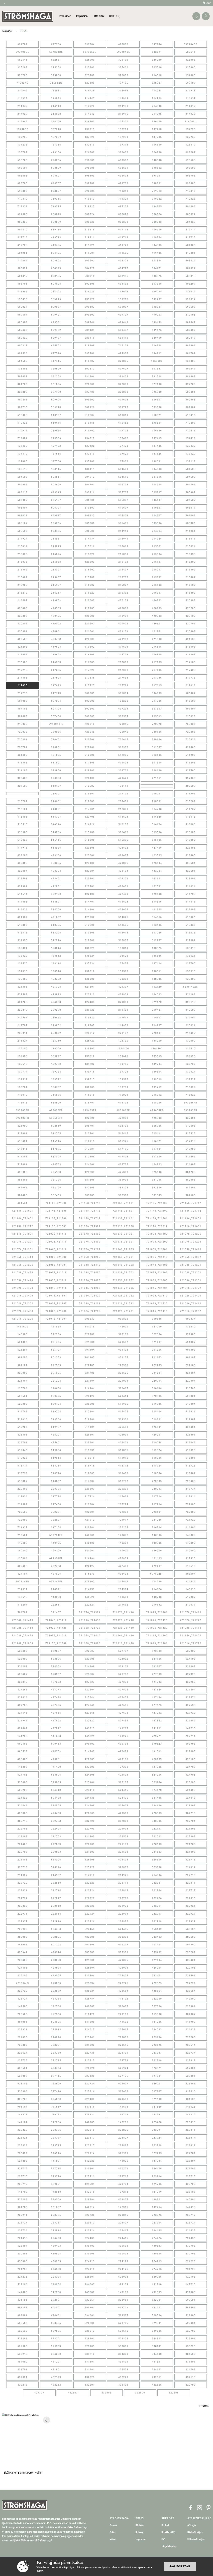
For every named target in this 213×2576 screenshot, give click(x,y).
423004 (157, 871)
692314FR (22, 1581)
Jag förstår (179, 2566)
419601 (90, 253)
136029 (90, 291)
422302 (157, 1118)
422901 (22, 886)
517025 (56, 1149)
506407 (157, 500)
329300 (90, 2045)
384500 (191, 2354)
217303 (123, 670)
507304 (191, 708)
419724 (157, 237)
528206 (22, 2338)
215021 (157, 546)
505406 (123, 523)
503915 (90, 276)
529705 (191, 2331)
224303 (56, 2269)
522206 (90, 1334)
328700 (123, 770)
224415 (123, 2230)
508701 (90, 1125)
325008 (191, 59)
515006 (191, 840)
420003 (90, 600)
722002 (22, 1519)
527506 (22, 1967)
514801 (56, 901)
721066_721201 (157, 1249)
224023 (157, 2029)
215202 (191, 561)
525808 (157, 1867)
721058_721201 (123, 1257)
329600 (157, 2099)
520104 (56, 1404)
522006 (157, 1334)
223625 (157, 2045)
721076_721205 (190, 1241)
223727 (56, 2137)
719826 (56, 430)
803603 (123, 1573)
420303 (191, 600)
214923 (22, 98)
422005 (123, 909)
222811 (191, 1882)
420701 (191, 623)
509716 (22, 407)
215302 (22, 569)
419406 (157, 253)
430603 (157, 2245)
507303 (157, 708)
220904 (157, 1380)
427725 (56, 1705)
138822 (22, 955)
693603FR (56, 1118)
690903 (191, 1743)
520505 (191, 1388)
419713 (56, 237)
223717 (123, 2176)
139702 (90, 1064)
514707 (191, 809)
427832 (123, 1720)
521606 (90, 1342)
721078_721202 (157, 1234)
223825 (123, 2145)
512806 (90, 940)
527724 (90, 2083)
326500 (90, 152)
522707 (123, 1651)
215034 (157, 554)
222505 (56, 1365)
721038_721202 (123, 1272)
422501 (157, 886)
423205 (56, 863)
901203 (56, 1357)
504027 (191, 268)
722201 (123, 1512)
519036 (123, 1450)
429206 (90, 1960)
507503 (90, 716)
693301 (22, 2307)
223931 (157, 2114)
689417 (191, 338)
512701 (90, 1133)
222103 (157, 1828)
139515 (90, 1079)
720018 (90, 724)
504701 (90, 484)
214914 (157, 531)
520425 (56, 1396)
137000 (191, 75)
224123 (123, 2261)
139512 (22, 1079)
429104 (22, 1975)
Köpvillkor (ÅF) (168, 2532)
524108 (191, 1658)
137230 (123, 137)
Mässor (113, 2539)
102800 (191, 1944)
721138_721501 (157, 1218)
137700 (56, 461)
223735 (22, 2060)
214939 (191, 98)
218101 (22, 809)
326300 (123, 121)
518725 (191, 1465)
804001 (22, 2022)
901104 (123, 1357)
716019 (22, 1095)
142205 (123, 2122)
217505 (22, 677)
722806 (90, 1937)
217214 (157, 1504)
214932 (56, 114)
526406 (157, 2168)
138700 (191, 963)
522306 (56, 1334)
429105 (191, 1967)
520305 (157, 1396)
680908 (22, 322)
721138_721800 (56, 1218)
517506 (157, 1156)
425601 (56, 1442)
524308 (56, 1666)
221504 (157, 1373)
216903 (56, 662)
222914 (56, 1913)
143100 (123, 2292)
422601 (123, 886)
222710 (191, 1875)
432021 (22, 2377)
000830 (90, 222)
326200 (90, 121)
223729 (157, 2145)
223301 (191, 2006)
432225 (90, 2377)
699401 (56, 314)
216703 (123, 654)
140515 (22, 1597)
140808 (90, 1535)
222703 (90, 1828)
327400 (56, 392)
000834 (191, 1318)
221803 (90, 1836)
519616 (22, 1419)
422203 (123, 1118)
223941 (90, 2037)
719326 (191, 198)
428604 (22, 2068)
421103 (191, 639)
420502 (123, 623)
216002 (90, 585)
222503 (123, 1836)
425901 (157, 1434)
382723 (56, 1821)
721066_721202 (90, 1249)
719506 (56, 438)
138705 (90, 1087)
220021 (191, 1025)
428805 (56, 1967)
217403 (191, 670)
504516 (157, 477)
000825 (123, 214)
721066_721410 (56, 1249)
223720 (157, 2122)
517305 (56, 1156)
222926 (90, 1921)
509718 (56, 407)
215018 (123, 546)
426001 (123, 1434)
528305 (123, 2338)
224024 (56, 2037)
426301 (22, 1434)
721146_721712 (190, 1210)
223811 (191, 2130)
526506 (191, 2083)
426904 (90, 1558)
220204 (123, 1527)
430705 (191, 2253)
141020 (123, 1326)
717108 (123, 345)
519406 (90, 1419)
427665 (90, 1712)
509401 (191, 392)
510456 (90, 422)
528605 (191, 2315)
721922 (191, 1519)
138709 (123, 1087)
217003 (123, 662)
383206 (22, 1937)
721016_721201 (56, 1318)
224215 (157, 2269)
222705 (22, 1828)
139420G (157, 1048)
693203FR (190, 1110)
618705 (123, 1102)
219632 (123, 1604)
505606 (22, 531)
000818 (22, 345)
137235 (157, 137)
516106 (157, 824)
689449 (157, 322)
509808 (157, 407)
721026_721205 (90, 1311)
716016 (90, 1095)
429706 (157, 2184)
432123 (56, 2377)
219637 (191, 1604)
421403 (22, 755)
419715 (22, 237)
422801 (56, 886)
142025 (123, 2161)
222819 (191, 2060)
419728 (123, 245)
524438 (56, 1798)
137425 (90, 446)
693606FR (123, 1110)
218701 (22, 801)
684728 (90, 268)
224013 (56, 2029)
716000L (190, 121)
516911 (90, 1141)
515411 (157, 1133)
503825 (157, 276)
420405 (56, 616)
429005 (56, 1975)
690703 (123, 1743)
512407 (56, 786)
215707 (123, 577)
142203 (90, 2122)
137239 (191, 137)
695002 (56, 345)
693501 (191, 2300)
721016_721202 (190, 1311)
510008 (22, 415)
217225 (56, 670)
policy (39, 2570)
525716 (191, 1859)
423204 (90, 871)
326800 (90, 384)
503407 (90, 260)
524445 (191, 1798)
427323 (191, 1674)
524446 (22, 1805)
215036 (22, 561)
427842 (157, 1720)
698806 (191, 183)
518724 (157, 1465)
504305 (157, 245)
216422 (191, 1033)
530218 (22, 2354)
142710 (157, 2284)
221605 (123, 1373)
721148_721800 (56, 1210)
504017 (22, 276)
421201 (157, 631)
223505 (22, 2014)
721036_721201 (190, 1280)
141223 (56, 1736)
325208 (56, 67)
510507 (90, 507)
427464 (157, 1697)
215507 (191, 701)
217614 (191, 1496)
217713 (56, 693)
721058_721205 (90, 1257)
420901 (56, 631)
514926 (56, 847)
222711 (123, 1882)
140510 (191, 1589)
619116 (56, 229)
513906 (191, 917)
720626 (157, 739)
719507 (22, 438)
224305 (56, 2276)
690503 (22, 1743)
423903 (123, 994)
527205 (157, 2153)
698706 (123, 183)
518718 (90, 1465)
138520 (22, 963)
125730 (123, 1040)
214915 (123, 114)
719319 (22, 198)
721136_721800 (190, 1218)
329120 (157, 1002)
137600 (22, 461)
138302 (56, 979)
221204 (56, 1380)
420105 (157, 608)
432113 (191, 2377)
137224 (157, 2161)
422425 (157, 1558)
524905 (191, 1774)
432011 (157, 2377)
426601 (123, 1427)
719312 (157, 191)
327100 (157, 384)
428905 (123, 1967)
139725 (123, 1071)
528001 (191, 2076)
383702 (157, 1952)
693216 (90, 492)
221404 (191, 1373)
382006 (191, 1179)
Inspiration (82, 16)
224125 (123, 2269)
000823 (56, 214)
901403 (123, 1349)
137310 (22, 971)
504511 (56, 477)
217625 (22, 685)
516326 (90, 824)
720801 (56, 747)
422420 (191, 1558)
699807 (90, 314)
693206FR (190, 1102)
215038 (56, 561)
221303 (22, 1859)
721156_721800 (157, 1203)
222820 (90, 1882)
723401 (157, 1975)
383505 (191, 1937)
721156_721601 (22, 1210)
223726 (56, 2130)
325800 (56, 75)
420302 (56, 623)
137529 (191, 453)
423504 (191, 863)
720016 (123, 724)
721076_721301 (123, 1241)
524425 (191, 1790)
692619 (56, 1125)
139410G (123, 1048)
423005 (123, 863)
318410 (191, 2091)
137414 (157, 963)
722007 (56, 1519)
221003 (191, 1851)
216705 (90, 654)
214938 (123, 90)
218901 (191, 793)
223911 (22, 2215)
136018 (22, 299)
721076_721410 (56, 1241)
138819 (123, 948)
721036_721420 (22, 1280)
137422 (22, 446)
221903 (123, 1828)
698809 (90, 191)
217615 (157, 685)
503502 (56, 260)
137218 (157, 129)
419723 (22, 245)
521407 (157, 1342)
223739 (123, 2060)
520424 (90, 1396)
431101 (22, 2300)
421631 (22, 1203)
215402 (90, 569)
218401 (123, 801)
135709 (22, 152)
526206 (22, 2199)
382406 (22, 1195)
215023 (191, 716)
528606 (22, 2323)
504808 (123, 515)
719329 (22, 206)
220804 (191, 1380)
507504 (123, 716)
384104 (123, 2284)
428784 (90, 1998)
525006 (22, 1782)
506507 (191, 500)
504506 (22, 477)
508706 (157, 1125)
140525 (90, 1597)
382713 (191, 1813)
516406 (123, 832)
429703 (191, 2385)
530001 (123, 2346)
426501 (157, 1427)
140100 (56, 1550)
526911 (123, 2153)
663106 (191, 1929)
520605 (123, 1388)
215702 (90, 577)
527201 (191, 2153)
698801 (157, 183)
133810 (191, 1326)
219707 (22, 1025)
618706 (157, 1102)
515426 (22, 840)
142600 (56, 2083)
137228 (90, 137)
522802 (157, 1651)
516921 (157, 1141)
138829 (90, 948)
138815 (191, 948)
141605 (123, 2022)
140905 (22, 1334)
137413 (157, 438)
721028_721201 (90, 1303)
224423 (56, 2238)
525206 (157, 1782)
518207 (22, 1604)
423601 (191, 871)
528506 (157, 2315)
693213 (22, 492)
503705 (22, 283)
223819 (191, 2145)
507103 (22, 708)
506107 (56, 500)
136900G (157, 361)
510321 (157, 415)
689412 (123, 338)
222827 (90, 1898)
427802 (56, 1720)
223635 (56, 1983)
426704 (90, 1388)
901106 (191, 2099)
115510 (191, 1566)
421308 (56, 986)
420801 (22, 631)
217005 (90, 662)
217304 (90, 1504)
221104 (90, 1380)
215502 (191, 569)
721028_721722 (123, 1295)
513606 (90, 925)
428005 (191, 1751)
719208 (90, 345)
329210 (22, 1010)
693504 (191, 1573)
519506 (56, 1419)
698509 (56, 168)
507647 (191, 368)
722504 (56, 2014)
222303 (191, 1836)
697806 (123, 44)
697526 (22, 353)
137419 (191, 438)
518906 (157, 1458)
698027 (22, 515)
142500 (191, 1998)
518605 (90, 1473)
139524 (191, 1071)
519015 (90, 1458)
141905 (157, 2022)
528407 (22, 2245)
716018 (157, 75)
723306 (22, 2045)
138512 (90, 971)
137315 (56, 144)
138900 (157, 1040)
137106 (123, 83)
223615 (123, 2045)
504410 (22, 229)
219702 (191, 1017)
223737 (157, 2052)
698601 (123, 168)
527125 (90, 2076)
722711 (191, 1736)
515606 (157, 832)
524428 (157, 1790)
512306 (90, 755)
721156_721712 (190, 1203)
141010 (157, 1326)
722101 (157, 1512)
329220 (56, 1010)
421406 (191, 747)
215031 (123, 554)
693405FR (90, 1110)
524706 (191, 1767)
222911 (157, 1906)
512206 (123, 755)
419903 (56, 600)
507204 (123, 708)
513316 (22, 932)
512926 (22, 940)
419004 (22, 90)
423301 (90, 878)
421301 (90, 986)
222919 (157, 1921)
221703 (56, 1836)
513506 (123, 925)
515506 (191, 832)
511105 (22, 770)
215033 (22, 724)
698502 (123, 160)
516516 (191, 816)
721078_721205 (190, 1234)
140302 (123, 1543)
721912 (90, 1519)
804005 (56, 2022)
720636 (191, 739)
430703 (191, 2245)
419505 (123, 646)
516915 (56, 1141)
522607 (90, 1651)
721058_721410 (190, 1249)
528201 (56, 2338)
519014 (56, 1458)
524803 (123, 1774)
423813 (90, 994)
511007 (157, 747)
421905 (157, 909)
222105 (191, 1365)
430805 (22, 2261)
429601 (90, 2184)
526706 (191, 2168)
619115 (90, 229)
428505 (90, 1813)
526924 (123, 2068)
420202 (22, 623)
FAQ (163, 2539)
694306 (191, 206)
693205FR (22, 1110)
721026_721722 (123, 1303)
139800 (191, 1550)
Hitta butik (98, 16)
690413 (56, 1743)
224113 (90, 2261)
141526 (191, 2106)
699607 (191, 307)
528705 (56, 2323)
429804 (90, 2199)
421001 (90, 631)
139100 (22, 1048)
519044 (157, 1442)
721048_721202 (123, 1265)
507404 (56, 716)
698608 (191, 168)
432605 (106, 2392)
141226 (123, 1736)
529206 (22, 2284)
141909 (191, 2022)
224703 (191, 2369)
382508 (123, 1195)
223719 (22, 2184)
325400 (123, 67)
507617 (90, 368)
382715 (22, 1821)
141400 (56, 1767)
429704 (123, 2184)
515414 (157, 1411)
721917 (123, 1519)
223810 (191, 2122)
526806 (22, 2091)
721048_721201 (190, 1265)
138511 (157, 971)
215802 (157, 577)
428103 (157, 1759)
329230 (90, 1010)
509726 (90, 407)
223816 (90, 2130)
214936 (157, 1875)
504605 (22, 484)
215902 (22, 585)
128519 (191, 144)
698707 (56, 183)
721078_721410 (56, 1234)
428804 (90, 1967)
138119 (90, 469)
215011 (191, 538)
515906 (22, 832)
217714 (157, 1496)
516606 (22, 816)
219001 (157, 793)
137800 (90, 461)
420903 (123, 639)
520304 (191, 1396)
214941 (123, 538)
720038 (22, 732)
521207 (22, 1349)
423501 (22, 878)
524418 (56, 1790)
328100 (90, 778)
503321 (22, 268)
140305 (157, 1543)
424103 (191, 994)
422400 (123, 894)
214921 (191, 531)
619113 (123, 229)
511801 (56, 762)
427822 (90, 1720)
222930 (123, 1906)
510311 (123, 415)
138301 (123, 979)
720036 (56, 732)
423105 (90, 863)
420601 (157, 623)
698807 (56, 191)
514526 (123, 901)
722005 (191, 1512)
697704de (190, 44)
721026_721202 (56, 1311)
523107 (123, 1666)
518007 (56, 1481)
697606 (191, 345)
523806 (56, 1658)
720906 (90, 747)
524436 (123, 1798)
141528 (22, 2114)
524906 (157, 1774)
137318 (123, 144)
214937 (56, 1875)
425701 (22, 1442)
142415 (191, 2207)
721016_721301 (56, 1295)
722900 (157, 1998)
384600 (22, 2361)
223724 (157, 2137)
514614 (22, 894)
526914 (90, 2153)
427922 (191, 1712)
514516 (157, 901)
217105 (157, 662)
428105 (123, 1759)
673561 (56, 322)
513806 (22, 925)
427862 (22, 1728)
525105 (123, 1782)
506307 (123, 500)
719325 (56, 206)
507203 (90, 708)
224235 (22, 2276)
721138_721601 (123, 1218)
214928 (90, 90)
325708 (22, 75)
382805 (157, 1821)
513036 (191, 932)
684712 (157, 353)
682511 (191, 52)
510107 (56, 415)
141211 (157, 1728)
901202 (56, 1944)
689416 (90, 338)
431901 (90, 2369)
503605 (56, 283)
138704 (22, 1087)
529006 (157, 2276)
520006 (90, 1404)
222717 (191, 1890)
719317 (90, 198)
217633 (123, 677)
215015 (56, 546)
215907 (56, 585)
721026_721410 (190, 1303)
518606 (123, 1473)
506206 (90, 500)
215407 (123, 569)
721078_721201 (22, 1241)
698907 (157, 307)
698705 (22, 183)
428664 (157, 1991)
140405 (56, 1543)
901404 (90, 1349)
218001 (56, 809)
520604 (157, 1388)
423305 (22, 863)
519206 (22, 1427)
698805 (22, 191)
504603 (191, 477)
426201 (56, 1434)
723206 (191, 2037)
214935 (191, 114)
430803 (22, 2253)
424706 (123, 1164)
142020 (90, 2161)
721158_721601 (123, 1203)
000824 (90, 214)
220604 (56, 1388)
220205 (123, 1488)
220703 (22, 1851)
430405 (90, 2253)
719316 (191, 191)
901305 (157, 1349)
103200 (123, 701)
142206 (56, 2122)
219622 (56, 1017)
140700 (157, 1597)
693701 (90, 2307)
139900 (157, 1550)
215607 (56, 577)
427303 (157, 1674)
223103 (123, 2014)
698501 (90, 160)
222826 (22, 1906)
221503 (90, 1851)
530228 (191, 2346)
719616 (191, 430)
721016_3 (22, 1983)
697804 (90, 44)
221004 (123, 1380)
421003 (157, 639)
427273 (56, 1689)
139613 (22, 1064)
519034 (56, 1450)
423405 (191, 855)
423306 (191, 847)
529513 (90, 2331)
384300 (123, 2354)
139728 (123, 2114)
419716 (157, 229)
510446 (56, 422)
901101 (22, 1365)
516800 (56, 1102)
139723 (56, 2114)
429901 (157, 2199)
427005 (56, 1573)
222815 (90, 2060)
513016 (123, 932)
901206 (90, 1944)
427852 (191, 1720)
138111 (123, 786)
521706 (56, 1342)
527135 (123, 2076)
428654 (123, 1991)
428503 (123, 1813)
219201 (90, 793)
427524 (123, 1689)
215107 (157, 561)
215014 (22, 546)
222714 (56, 1890)
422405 (90, 894)
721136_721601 (56, 1226)
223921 (22, 2029)
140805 (157, 1535)
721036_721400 (90, 1280)
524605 (123, 1805)
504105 (56, 253)
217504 (22, 1504)
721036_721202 (123, 1280)
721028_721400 (190, 1295)
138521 (191, 955)
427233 (123, 1682)
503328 (157, 260)
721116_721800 (123, 1226)
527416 (90, 2091)
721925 (157, 1519)
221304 (22, 1380)
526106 (191, 2192)
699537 (90, 515)
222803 (56, 1844)
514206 (56, 909)
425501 (90, 1442)
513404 (191, 1404)
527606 (123, 2091)
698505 (191, 160)
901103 (157, 1357)
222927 (191, 1913)
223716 (56, 2176)
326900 (157, 392)
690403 (90, 1743)
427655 (56, 1712)
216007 (123, 585)
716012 (157, 1095)
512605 (191, 1125)
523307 (191, 1666)
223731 (123, 2052)
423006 (90, 855)
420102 (191, 616)
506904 (191, 693)
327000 (123, 384)
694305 (22, 214)
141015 (90, 1326)
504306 (191, 245)
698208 (22, 160)
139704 (157, 1064)
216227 (90, 592)
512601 (22, 1133)
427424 (22, 1697)
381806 (56, 384)
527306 (157, 2006)
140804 (191, 2199)
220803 (56, 1851)
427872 (56, 1728)
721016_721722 (190, 1288)
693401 (22, 2315)
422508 (22, 994)
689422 (191, 330)
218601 (56, 801)
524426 (22, 1798)
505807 (157, 492)
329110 (191, 1002)
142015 (90, 2192)
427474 (191, 1697)
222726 (157, 1898)
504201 (22, 253)
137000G (22, 129)
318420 (90, 2014)
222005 (22, 1373)
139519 (157, 1079)
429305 (123, 1960)
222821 (22, 1890)
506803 (90, 693)
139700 (56, 1064)
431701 (22, 2369)
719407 (191, 422)
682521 (157, 52)
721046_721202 (90, 1288)
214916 (90, 1875)
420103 (123, 600)
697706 (56, 44)
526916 (56, 2153)
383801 (90, 1952)
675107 (90, 1581)
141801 (56, 2161)
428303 (22, 1813)
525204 (191, 2161)
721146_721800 (157, 1210)
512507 (90, 786)
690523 (22, 1751)
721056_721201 (56, 1265)
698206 (56, 160)
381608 (191, 376)
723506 (191, 1975)
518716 (123, 1465)
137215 (90, 129)
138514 (56, 971)
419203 (157, 314)
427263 (22, 1689)
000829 (56, 222)
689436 (22, 330)
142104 (22, 2122)
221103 (123, 1844)
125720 (90, 1040)
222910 (56, 1906)
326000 (123, 75)
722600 (191, 1504)
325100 (123, 59)
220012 (90, 1033)
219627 (90, 1017)
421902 (22, 917)
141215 (90, 1728)
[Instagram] (199, 2507)
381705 (90, 1195)
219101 (123, 793)
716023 (191, 1095)
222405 (90, 1365)
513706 (56, 925)
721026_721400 (22, 1311)
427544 (157, 1689)
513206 (56, 932)
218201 (191, 801)
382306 (157, 1187)
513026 (157, 932)
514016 (157, 917)
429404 (157, 1960)
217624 (123, 1496)
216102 (157, 585)
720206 (191, 732)
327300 (22, 392)
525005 (56, 1782)
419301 (191, 253)
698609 (90, 175)
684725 (56, 268)
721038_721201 (190, 1272)
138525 (157, 955)
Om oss (113, 2525)
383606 (22, 1944)
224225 (191, 2269)
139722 (191, 1064)
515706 (90, 832)
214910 (56, 106)
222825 (157, 1983)
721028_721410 (157, 1295)
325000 (90, 59)
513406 (157, 925)
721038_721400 (90, 1272)
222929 (191, 1921)
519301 (157, 1419)
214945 (22, 121)
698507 (22, 168)
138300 (191, 979)
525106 (90, 1782)
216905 (22, 662)
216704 (157, 1527)
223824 (22, 2145)
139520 (22, 1056)
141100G (22, 1326)
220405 (191, 1481)
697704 (22, 44)
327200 (191, 384)
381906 (123, 1179)
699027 (22, 307)
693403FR (22, 1118)
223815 (90, 2145)
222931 (22, 1913)
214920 (90, 106)
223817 (90, 2137)
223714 (157, 2176)
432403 (123, 2385)
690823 (157, 1743)
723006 (123, 2037)
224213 (157, 2261)
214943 (90, 98)
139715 (90, 1071)
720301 (22, 739)
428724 (22, 1998)
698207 (191, 152)
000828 (22, 222)
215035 (191, 554)
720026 (191, 724)
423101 (157, 878)
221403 (22, 1844)
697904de (123, 52)
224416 (123, 2238)
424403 (90, 1002)
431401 (123, 2361)
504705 (157, 484)
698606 (123, 175)
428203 (191, 1805)
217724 (56, 1496)
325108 (22, 67)
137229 (56, 137)
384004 (56, 2284)
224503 (123, 2369)
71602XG (22, 83)
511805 (90, 762)
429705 (191, 2184)
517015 (191, 1141)
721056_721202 (190, 1257)
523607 (90, 1674)
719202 (22, 260)
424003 (157, 994)
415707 (90, 361)
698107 (191, 83)
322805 (174, 2392)
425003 (22, 1172)
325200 (157, 59)
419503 (56, 646)
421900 (22, 1125)
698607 (56, 175)
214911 (123, 531)
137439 (191, 446)
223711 (90, 2176)
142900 (56, 2292)
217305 (157, 701)
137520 (123, 453)
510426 (22, 422)
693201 (157, 2300)
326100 (56, 121)
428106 (191, 1759)
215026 (56, 554)
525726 (56, 1867)
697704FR (56, 1535)
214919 (123, 98)
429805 (123, 2199)
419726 (56, 245)
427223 (90, 1682)
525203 (22, 1790)
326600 (123, 152)
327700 (90, 392)
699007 (123, 307)
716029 (191, 1087)
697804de (56, 52)
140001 (90, 1550)
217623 (56, 685)
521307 (191, 1342)
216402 (191, 592)
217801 (123, 809)
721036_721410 (56, 1280)
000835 (157, 1318)
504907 (157, 515)
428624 (90, 1991)
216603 (56, 654)
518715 (56, 1465)
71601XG (56, 83)
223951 (56, 2300)
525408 (90, 1859)
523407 (22, 1674)
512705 (56, 1133)
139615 (157, 1056)
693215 (56, 492)
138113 (191, 461)
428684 (191, 1991)
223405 (22, 1960)
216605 (22, 654)
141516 (90, 2106)
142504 (56, 2006)
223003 (56, 1960)
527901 (157, 2076)
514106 (90, 909)
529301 (157, 2323)
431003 (157, 2292)
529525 (56, 2331)
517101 (157, 1149)
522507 (56, 1651)
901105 (90, 1357)
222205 (157, 1365)
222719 (157, 2060)
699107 (90, 307)
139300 (90, 1048)
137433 (123, 446)
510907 (123, 747)
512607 (191, 940)
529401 (191, 2323)
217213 (157, 1944)
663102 (157, 1929)
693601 (191, 2307)
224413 (22, 2238)
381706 (22, 384)
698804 (157, 422)
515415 (123, 1133)
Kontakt (165, 2525)
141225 (22, 1736)
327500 (22, 786)
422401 (191, 1118)
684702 (191, 353)
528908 (123, 2276)
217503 (56, 677)
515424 (123, 1411)
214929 (157, 98)
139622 (56, 1056)
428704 (56, 2068)
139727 (90, 2114)
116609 (157, 144)
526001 (157, 2083)
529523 (22, 2331)
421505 (56, 755)
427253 (191, 1682)
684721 (157, 268)
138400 (22, 979)
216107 (191, 585)
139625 (123, 1056)
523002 (22, 1658)
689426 (157, 330)
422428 (22, 1566)
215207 (157, 569)
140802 (123, 1535)
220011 (22, 1033)
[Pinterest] (208, 2507)
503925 (56, 276)
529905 (22, 2346)
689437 (123, 330)
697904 (157, 44)
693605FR (157, 1110)
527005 (22, 2076)
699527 (56, 515)
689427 (56, 338)
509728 (123, 407)
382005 (22, 1187)
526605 (123, 2006)
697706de (22, 52)
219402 (123, 1010)
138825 (157, 948)
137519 (90, 453)
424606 (90, 1164)
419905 (90, 608)
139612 (90, 1056)
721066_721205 (123, 1249)
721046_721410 (56, 1288)
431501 (157, 2361)
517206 (191, 1149)
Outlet (112, 2532)
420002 (157, 616)
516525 (157, 816)
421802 (56, 917)
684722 (123, 268)
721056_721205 (22, 1265)
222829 (56, 1991)
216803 (191, 654)
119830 (157, 2014)
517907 (191, 1597)
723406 (123, 1975)
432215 (22, 2385)
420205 (191, 608)
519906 (123, 1404)
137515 (56, 453)
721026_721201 (123, 1311)
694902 (123, 353)
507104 (56, 708)
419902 (123, 616)
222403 (56, 1828)
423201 (123, 878)
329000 (123, 1002)
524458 (56, 1929)
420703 (56, 639)
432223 (123, 2377)
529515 (123, 2331)
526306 (56, 2199)
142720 (191, 2284)
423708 (90, 816)
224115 (90, 2269)
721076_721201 (22, 1249)
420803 (90, 639)
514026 (123, 917)
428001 (56, 1759)
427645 (22, 1712)
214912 (191, 106)
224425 (157, 2230)
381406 (123, 376)
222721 (157, 1882)
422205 (90, 1118)
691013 (157, 1751)
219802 (56, 1025)
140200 (22, 1550)
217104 (56, 1527)
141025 (56, 1326)
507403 (22, 716)
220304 (90, 1527)
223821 (22, 2137)
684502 (22, 361)
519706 (22, 1411)
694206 (123, 206)
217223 (90, 670)
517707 (123, 1481)
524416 (123, 1790)
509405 (22, 399)
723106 (157, 2037)
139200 (56, 1048)
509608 (191, 399)
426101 (90, 1434)
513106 (90, 932)
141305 (22, 1767)
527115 (56, 2076)
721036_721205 (157, 1280)
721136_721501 (90, 1226)
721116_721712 (157, 1226)
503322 (191, 260)
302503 (191, 786)
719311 (123, 191)
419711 (90, 237)
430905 (56, 2261)
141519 (56, 2106)
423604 (157, 863)
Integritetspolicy (169, 2546)
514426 (22, 909)
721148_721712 (90, 1210)
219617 (157, 1017)
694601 (56, 2315)
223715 (191, 2176)
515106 (157, 840)
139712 (157, 1087)
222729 (191, 1983)
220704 (22, 1388)
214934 (90, 538)
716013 (22, 1102)
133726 (90, 299)
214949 (22, 106)
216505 (157, 646)
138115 (22, 469)
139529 (191, 1079)
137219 (123, 129)
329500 (123, 2099)
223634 (90, 1983)
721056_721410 (157, 1257)
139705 (123, 1064)
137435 (157, 446)
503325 (123, 260)
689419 (157, 338)
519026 (22, 1458)
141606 (90, 2022)
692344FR (56, 1581)
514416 (191, 901)
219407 (157, 1010)
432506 (157, 2385)
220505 (157, 1481)
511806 (22, 762)
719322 (157, 198)
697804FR (157, 1573)
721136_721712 (22, 1226)
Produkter (65, 16)
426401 (191, 1427)
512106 (157, 755)
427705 (22, 1705)
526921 (157, 2068)
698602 (157, 168)
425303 (123, 1172)
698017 (191, 507)
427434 (56, 1697)
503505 (90, 283)
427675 (123, 1712)
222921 (191, 1906)
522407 (22, 1651)
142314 (90, 2207)
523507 (56, 1674)
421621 (123, 778)
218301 (157, 801)
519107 (56, 1427)
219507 (22, 1017)
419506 (123, 253)
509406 (56, 399)
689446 (90, 322)
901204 (22, 1357)
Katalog (139, 2532)
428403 (56, 1813)
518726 (56, 1473)
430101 (90, 2168)
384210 (90, 2354)
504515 (123, 477)
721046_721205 (123, 1288)
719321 (123, 198)
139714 (22, 1071)
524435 (90, 1798)
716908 (157, 345)
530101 (157, 2346)
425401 (123, 1442)
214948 (157, 90)
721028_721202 (22, 1303)
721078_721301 (123, 1234)
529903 (56, 2346)
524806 (56, 1774)
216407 (22, 600)
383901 (123, 1952)
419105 (191, 314)
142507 (90, 2006)
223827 (123, 2137)
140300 (191, 1543)
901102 (191, 1357)
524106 (157, 1658)
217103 (191, 662)
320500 (56, 368)
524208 (22, 1666)
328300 (56, 778)
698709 (90, 183)
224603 (157, 2369)
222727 (22, 1898)
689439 (90, 330)
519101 (90, 1427)
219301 (56, 793)
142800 (22, 2292)
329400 (90, 2099)
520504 (22, 1396)
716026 (56, 1095)
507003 (22, 701)
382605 (191, 1195)
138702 (56, 1087)
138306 (157, 979)
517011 (22, 1149)
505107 (22, 523)
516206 (123, 824)
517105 (123, 1149)
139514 (157, 1071)
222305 (123, 1365)
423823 (56, 994)
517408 (123, 1156)
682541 (22, 59)
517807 (90, 1481)
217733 (191, 677)
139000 (191, 1040)
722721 (157, 1736)
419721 (90, 245)
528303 (157, 2338)
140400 (90, 1543)
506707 (56, 507)
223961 (90, 2300)
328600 (157, 770)
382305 (191, 1187)
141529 (157, 2106)
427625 (157, 1705)
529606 (157, 2331)
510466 (123, 422)
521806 (22, 1342)
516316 (56, 824)
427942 (22, 1720)
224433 (90, 2238)
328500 (191, 770)
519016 (123, 1458)
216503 (191, 646)
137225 (22, 137)
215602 (22, 577)
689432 (56, 330)
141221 (90, 1736)
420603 (191, 631)
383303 (123, 1937)
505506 (157, 523)
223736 (90, 2052)
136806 (22, 368)
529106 (191, 2276)
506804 (123, 693)
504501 (123, 469)
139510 (191, 1048)
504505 (191, 469)
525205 (191, 1782)
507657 (22, 376)
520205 (22, 1404)
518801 (191, 1458)
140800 (191, 1535)
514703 (90, 1751)
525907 (123, 2083)
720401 (56, 739)
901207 (123, 1944)
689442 (123, 322)
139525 (123, 1079)
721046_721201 (157, 1288)
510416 (191, 415)
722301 (56, 1512)
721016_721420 (90, 1295)
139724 (56, 1071)
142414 (157, 2207)
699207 (157, 299)
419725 (191, 237)
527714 (22, 2168)
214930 (123, 106)
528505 (123, 2315)
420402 (90, 623)
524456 (123, 1929)
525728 (90, 1867)
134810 (90, 438)
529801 (191, 2338)
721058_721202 (56, 1257)
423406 (157, 847)
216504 (22, 1535)
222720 (22, 1882)
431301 (90, 2361)
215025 (22, 554)
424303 (56, 1002)
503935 (123, 276)
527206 (22, 2161)
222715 (56, 2060)
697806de (89, 52)
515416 (56, 840)
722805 (56, 1937)
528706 (90, 2323)
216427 (22, 1040)
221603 (191, 1828)
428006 (22, 1759)
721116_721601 (190, 1226)
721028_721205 (56, 1303)
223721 (157, 2130)
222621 (90, 1604)
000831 (123, 222)
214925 (157, 114)
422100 (56, 894)
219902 (123, 1025)
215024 (191, 546)
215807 (191, 577)
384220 (56, 2354)
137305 (157, 1767)
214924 (22, 538)
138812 (56, 955)
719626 (157, 430)
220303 (90, 1488)
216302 (123, 592)
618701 (90, 1102)
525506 (157, 1859)
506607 (22, 507)
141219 (157, 2192)
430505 (123, 2253)
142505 (22, 2006)
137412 (123, 438)
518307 (22, 1481)
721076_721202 (157, 1241)
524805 (90, 1774)
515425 (191, 1133)
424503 (56, 1164)
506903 (157, 693)
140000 (123, 1550)
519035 (90, 1450)
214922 (22, 114)
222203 (22, 1836)
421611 (157, 778)
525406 (123, 1859)
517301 (22, 1156)
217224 (123, 1504)
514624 (191, 886)
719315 (56, 198)
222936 (123, 1921)
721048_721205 (157, 1265)
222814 (123, 1890)
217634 (22, 1496)
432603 (73, 2392)
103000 (90, 701)
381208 (56, 376)
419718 (123, 237)
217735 (157, 677)
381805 (157, 1195)
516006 (191, 824)
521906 (191, 1334)
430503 (123, 2245)
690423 (123, 1751)
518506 (157, 1473)
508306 (191, 523)
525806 (123, 1867)
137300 (90, 1767)
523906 (90, 1658)
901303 (191, 1349)
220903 (90, 1844)
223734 (191, 2052)
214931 (56, 538)
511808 (123, 762)
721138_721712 (90, 1218)
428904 (157, 1967)
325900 (90, 75)
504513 (90, 477)
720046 (123, 732)
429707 (39, 2392)
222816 (191, 1898)
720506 (90, 739)
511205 (191, 762)
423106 (56, 855)
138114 (56, 963)
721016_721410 (157, 1311)
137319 (90, 144)
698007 (157, 83)
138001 (157, 461)
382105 (90, 1187)
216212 (22, 592)
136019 (191, 291)
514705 (191, 894)
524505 (56, 1805)
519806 (157, 1404)
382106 (56, 1187)
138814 (56, 948)
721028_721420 (22, 1288)
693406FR (56, 1110)
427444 (90, 1697)
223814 (191, 2137)
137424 (123, 963)
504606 (56, 484)
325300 (90, 67)
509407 (90, 399)
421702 (90, 917)
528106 (22, 2083)
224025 (22, 2037)
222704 (191, 1821)
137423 (56, 446)
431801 (56, 2369)
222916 (56, 1921)
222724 (90, 1890)
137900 (123, 461)
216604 (191, 1527)
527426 (56, 2091)
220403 (22, 1488)
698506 (90, 168)
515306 (90, 840)
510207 (90, 415)
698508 (157, 160)
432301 (90, 2385)
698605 (22, 175)
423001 (191, 878)
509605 (123, 399)
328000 (123, 392)
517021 (90, 1149)
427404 (191, 1689)
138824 (22, 948)
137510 (22, 453)
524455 (90, 1929)
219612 (123, 1017)
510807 (157, 507)
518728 (22, 1473)
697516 (56, 353)
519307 (191, 1419)
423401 (56, 878)
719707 (90, 430)
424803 (157, 1164)
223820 (22, 2130)
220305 (56, 1488)
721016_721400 (22, 1295)
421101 (123, 631)
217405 (157, 670)
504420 (191, 222)
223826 (123, 2130)
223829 (22, 2153)
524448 (157, 1798)
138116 (56, 469)
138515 (123, 971)
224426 (157, 2238)
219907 (157, 1025)
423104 (123, 871)
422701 (90, 886)
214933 (56, 98)
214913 (191, 90)
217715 (22, 693)
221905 (56, 1373)
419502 (90, 646)
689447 (191, 322)
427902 (157, 1712)
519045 (191, 1442)
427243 (157, 1682)
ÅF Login (207, 3)
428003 (90, 1759)
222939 (22, 1929)
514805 (22, 901)
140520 (56, 1597)
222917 (157, 1913)
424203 (22, 1002)
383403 (157, 1937)
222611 (56, 1604)
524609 (90, 1805)
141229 (191, 2114)
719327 (90, 206)
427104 (22, 1573)
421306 (22, 986)
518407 (191, 1473)
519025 (191, 1450)
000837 (90, 1318)
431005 (191, 2292)
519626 (191, 1411)
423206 (22, 855)
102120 (157, 986)
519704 (56, 1411)
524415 (90, 1790)
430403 (56, 2245)
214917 (191, 1867)
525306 (56, 1859)
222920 (90, 1906)
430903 (56, 2253)
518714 (22, 1465)
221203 (191, 1844)
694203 (56, 1751)
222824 (157, 1890)
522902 (191, 1651)
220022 (56, 1033)
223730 (56, 2052)
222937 (22, 1921)
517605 (191, 1156)
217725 (90, 685)
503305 (157, 283)
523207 (157, 1666)
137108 (90, 83)
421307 (123, 986)
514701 (90, 901)
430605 (157, 2253)
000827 (191, 214)
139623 (191, 1056)
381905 (157, 1179)
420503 (56, 608)
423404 (22, 871)
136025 (157, 291)
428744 (56, 1952)
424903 (191, 1164)
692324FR (56, 1558)
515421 (22, 1141)
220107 (157, 1033)
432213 (56, 2385)
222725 (123, 1983)
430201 (123, 2168)
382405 (56, 1195)
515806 (56, 832)
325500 (157, 67)
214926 (123, 1875)
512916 (56, 940)
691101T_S (56, 724)
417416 (56, 361)
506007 (22, 500)
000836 (123, 1318)
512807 (123, 940)
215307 (56, 569)
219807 (90, 1025)
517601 (22, 1164)
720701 (22, 747)
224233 (22, 2269)
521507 (123, 1342)
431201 (56, 2361)
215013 (157, 716)
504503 (157, 469)
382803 (123, 1821)
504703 (123, 484)
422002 (191, 909)
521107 (56, 1349)
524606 (157, 1805)
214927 (22, 1875)
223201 (191, 1952)
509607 (157, 399)
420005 (123, 608)
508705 (123, 1125)
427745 (90, 1705)
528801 (90, 2276)
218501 (90, 801)
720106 (157, 732)
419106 (56, 152)
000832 (157, 222)
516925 (123, 1141)
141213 (123, 1728)
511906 (191, 755)
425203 (90, 1172)
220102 (123, 1033)
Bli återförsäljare (195, 2532)
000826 (157, 214)
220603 (157, 1844)
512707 (157, 940)
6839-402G (190, 986)
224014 (123, 2029)
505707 (123, 492)
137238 (22, 144)
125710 (56, 1040)
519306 (123, 1419)
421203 (22, 646)
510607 (123, 507)
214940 (157, 106)
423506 (123, 847)
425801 (191, 1434)
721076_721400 (90, 1241)
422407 (157, 1566)
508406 (56, 531)
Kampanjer (7, 31)
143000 (90, 2292)
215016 (90, 546)
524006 (123, 1658)
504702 (22, 1612)
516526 (123, 816)
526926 (90, 2068)
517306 (90, 1156)
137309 (123, 1767)
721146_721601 (22, 1218)
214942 (90, 114)
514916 (22, 847)
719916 (22, 430)
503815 (191, 276)
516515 (22, 824)
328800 (90, 770)
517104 (90, 1411)
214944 (157, 538)
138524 (90, 955)
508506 (90, 531)
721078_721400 (90, 1234)
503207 (191, 283)
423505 (157, 855)
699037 (56, 307)
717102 (56, 291)
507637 (157, 368)
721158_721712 (90, 1203)
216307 (157, 592)
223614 (191, 2045)
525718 (22, 1867)
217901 (90, 809)
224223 (191, 2261)
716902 (22, 291)
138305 (90, 979)
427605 (123, 1705)
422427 (90, 1566)
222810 (56, 1882)
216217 (56, 592)
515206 (123, 840)
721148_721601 (123, 1210)
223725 (56, 2145)
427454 (123, 1697)
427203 (56, 1682)
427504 (90, 1689)
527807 (157, 2091)
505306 (90, 523)
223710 (22, 2176)
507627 (123, 368)
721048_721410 (90, 1265)
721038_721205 (157, 1272)
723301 (56, 2045)
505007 (191, 515)
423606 (90, 847)
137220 (191, 129)
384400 (157, 2354)
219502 (191, 1010)
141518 (123, 2106)
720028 (157, 724)
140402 (22, 1543)
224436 (191, 2238)
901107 (22, 2106)
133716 (123, 299)
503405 (123, 283)
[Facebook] (190, 2507)
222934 (123, 1913)
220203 (157, 1488)
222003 (157, 1836)
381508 (157, 376)
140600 (123, 1597)
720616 (123, 739)
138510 (191, 971)
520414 (123, 1396)
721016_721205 (22, 1318)
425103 (56, 1172)
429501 (56, 2184)
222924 (90, 1913)
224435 (191, 2230)
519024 (157, 1450)
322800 (140, 2392)
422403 (123, 1566)
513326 (191, 925)
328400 (22, 778)
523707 (123, 1674)
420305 (22, 616)
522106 (123, 1334)
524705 (22, 1774)
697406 (90, 353)
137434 (90, 963)
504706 (191, 484)
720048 (90, 732)
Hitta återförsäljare (196, 2539)
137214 (123, 2192)
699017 (191, 299)
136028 (123, 291)
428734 (56, 1998)
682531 (56, 59)
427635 (191, 1705)
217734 (191, 1488)
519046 (22, 1450)
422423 (56, 1566)
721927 (22, 1527)
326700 (157, 152)
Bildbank (139, 2525)
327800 (191, 778)
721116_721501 (22, 1234)
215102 (123, 561)
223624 (22, 2052)
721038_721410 (56, 1272)
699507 (22, 314)
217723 (123, 685)
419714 (191, 229)
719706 (123, 430)
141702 (22, 2192)
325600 (191, 67)
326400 (157, 121)
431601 (191, 2361)
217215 (22, 670)
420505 (90, 616)
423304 (56, 871)
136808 (191, 361)
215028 (90, 554)
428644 (22, 1952)
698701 (157, 175)
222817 (56, 1898)
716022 (123, 1095)
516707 (56, 816)
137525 (157, 453)
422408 (157, 894)
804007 (191, 2014)
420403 (22, 608)
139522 (56, 1079)
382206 (123, 1187)
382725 (90, 1821)
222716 (123, 1898)
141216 (191, 1728)
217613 (191, 685)
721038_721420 (22, 1272)
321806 (123, 361)
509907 (191, 407)
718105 (123, 1998)
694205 (157, 206)
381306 (90, 376)
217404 (56, 1504)
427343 (22, 1682)
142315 (123, 2207)
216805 (157, 654)
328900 (56, 770)
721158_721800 (56, 1203)
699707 (123, 314)
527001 (191, 2068)
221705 (90, 1373)
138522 (123, 955)
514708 (157, 809)
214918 (56, 90)
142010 (56, 2192)
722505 (22, 1512)
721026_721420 (157, 1303)
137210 (56, 129)
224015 (90, 2029)
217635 (90, 677)
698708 (191, 175)
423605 (123, 855)
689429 (22, 338)
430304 (90, 1975)
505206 (56, 523)
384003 (90, 2284)
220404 (22, 1558)
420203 (90, 561)
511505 (157, 762)
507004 (56, 701)
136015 (56, 299)
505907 (191, 492)
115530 (90, 1573)
